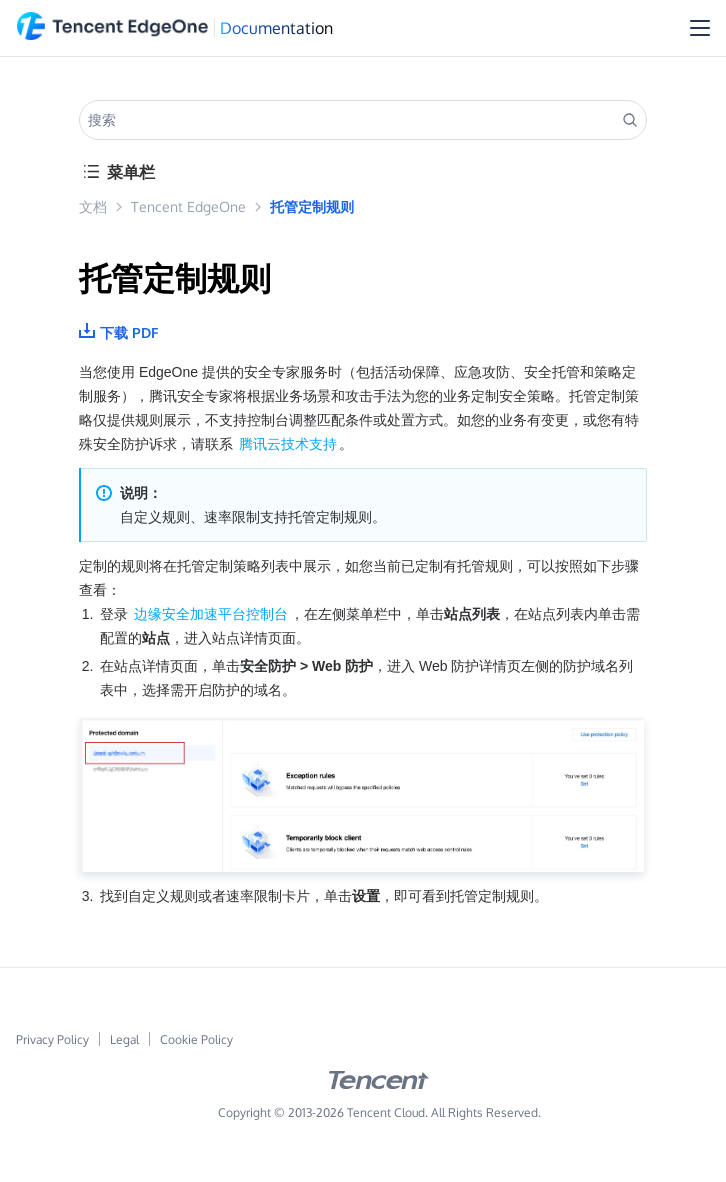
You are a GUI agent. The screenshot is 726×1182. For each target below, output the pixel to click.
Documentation (276, 28)
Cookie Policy (196, 1039)
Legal (124, 1039)
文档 (93, 206)
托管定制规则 (312, 206)
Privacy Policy (52, 1039)
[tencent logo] (379, 1084)
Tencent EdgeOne (188, 206)
